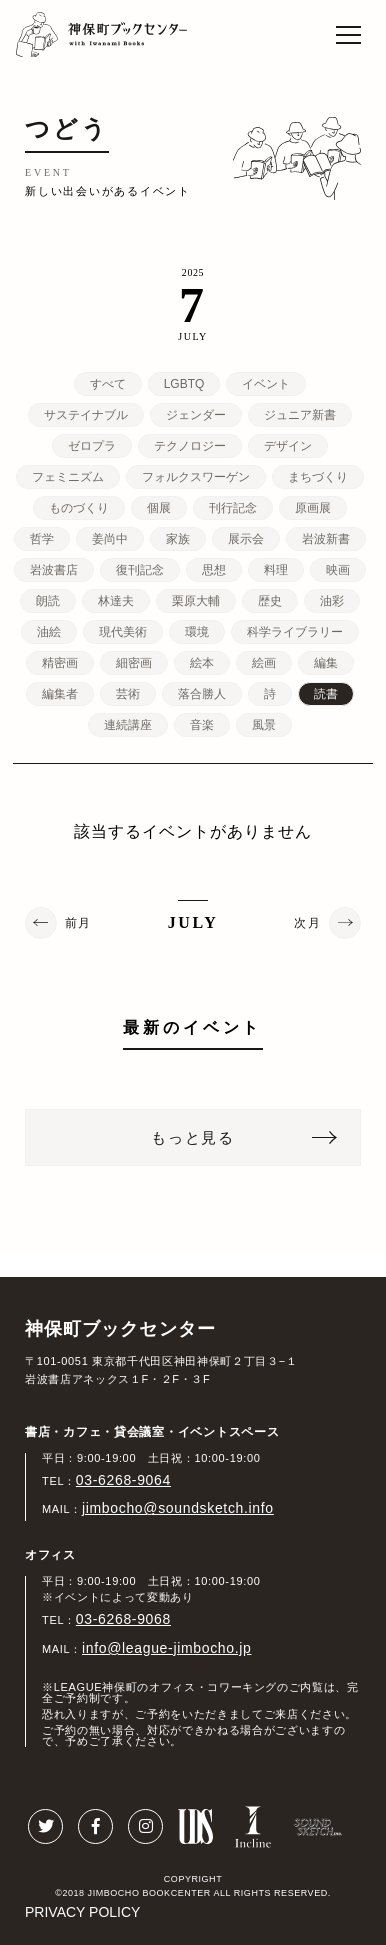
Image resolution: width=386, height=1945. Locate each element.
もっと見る (193, 1137)
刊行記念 (233, 508)
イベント (266, 384)
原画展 (313, 508)
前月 (78, 923)
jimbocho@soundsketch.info (178, 1508)
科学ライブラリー (295, 632)
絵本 (202, 663)
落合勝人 (202, 694)
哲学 (42, 539)
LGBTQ (184, 384)
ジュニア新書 (300, 415)
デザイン (288, 446)
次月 (307, 923)
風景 (264, 725)
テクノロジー (190, 446)
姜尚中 (110, 539)
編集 (326, 663)
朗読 (48, 601)
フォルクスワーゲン (196, 477)
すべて (108, 384)
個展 (159, 508)
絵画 (264, 663)
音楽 (202, 725)
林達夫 (116, 601)
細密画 (134, 663)
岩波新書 (326, 539)
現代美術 (123, 632)
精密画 (60, 663)
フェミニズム (68, 477)
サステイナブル (86, 415)
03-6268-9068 (123, 1619)
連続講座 (128, 725)
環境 (197, 632)
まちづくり (318, 477)
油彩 (332, 601)
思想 (214, 570)
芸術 (128, 694)
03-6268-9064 (123, 1480)
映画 (338, 570)
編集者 (60, 694)
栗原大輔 (196, 601)
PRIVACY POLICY (82, 1912)
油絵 (49, 632)
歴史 (270, 601)
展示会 (246, 539)
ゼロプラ (92, 446)
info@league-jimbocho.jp (166, 1648)
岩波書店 (54, 570)
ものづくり (79, 508)
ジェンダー (196, 415)
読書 (326, 694)
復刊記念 (140, 570)
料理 (276, 570)
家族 (178, 539)
